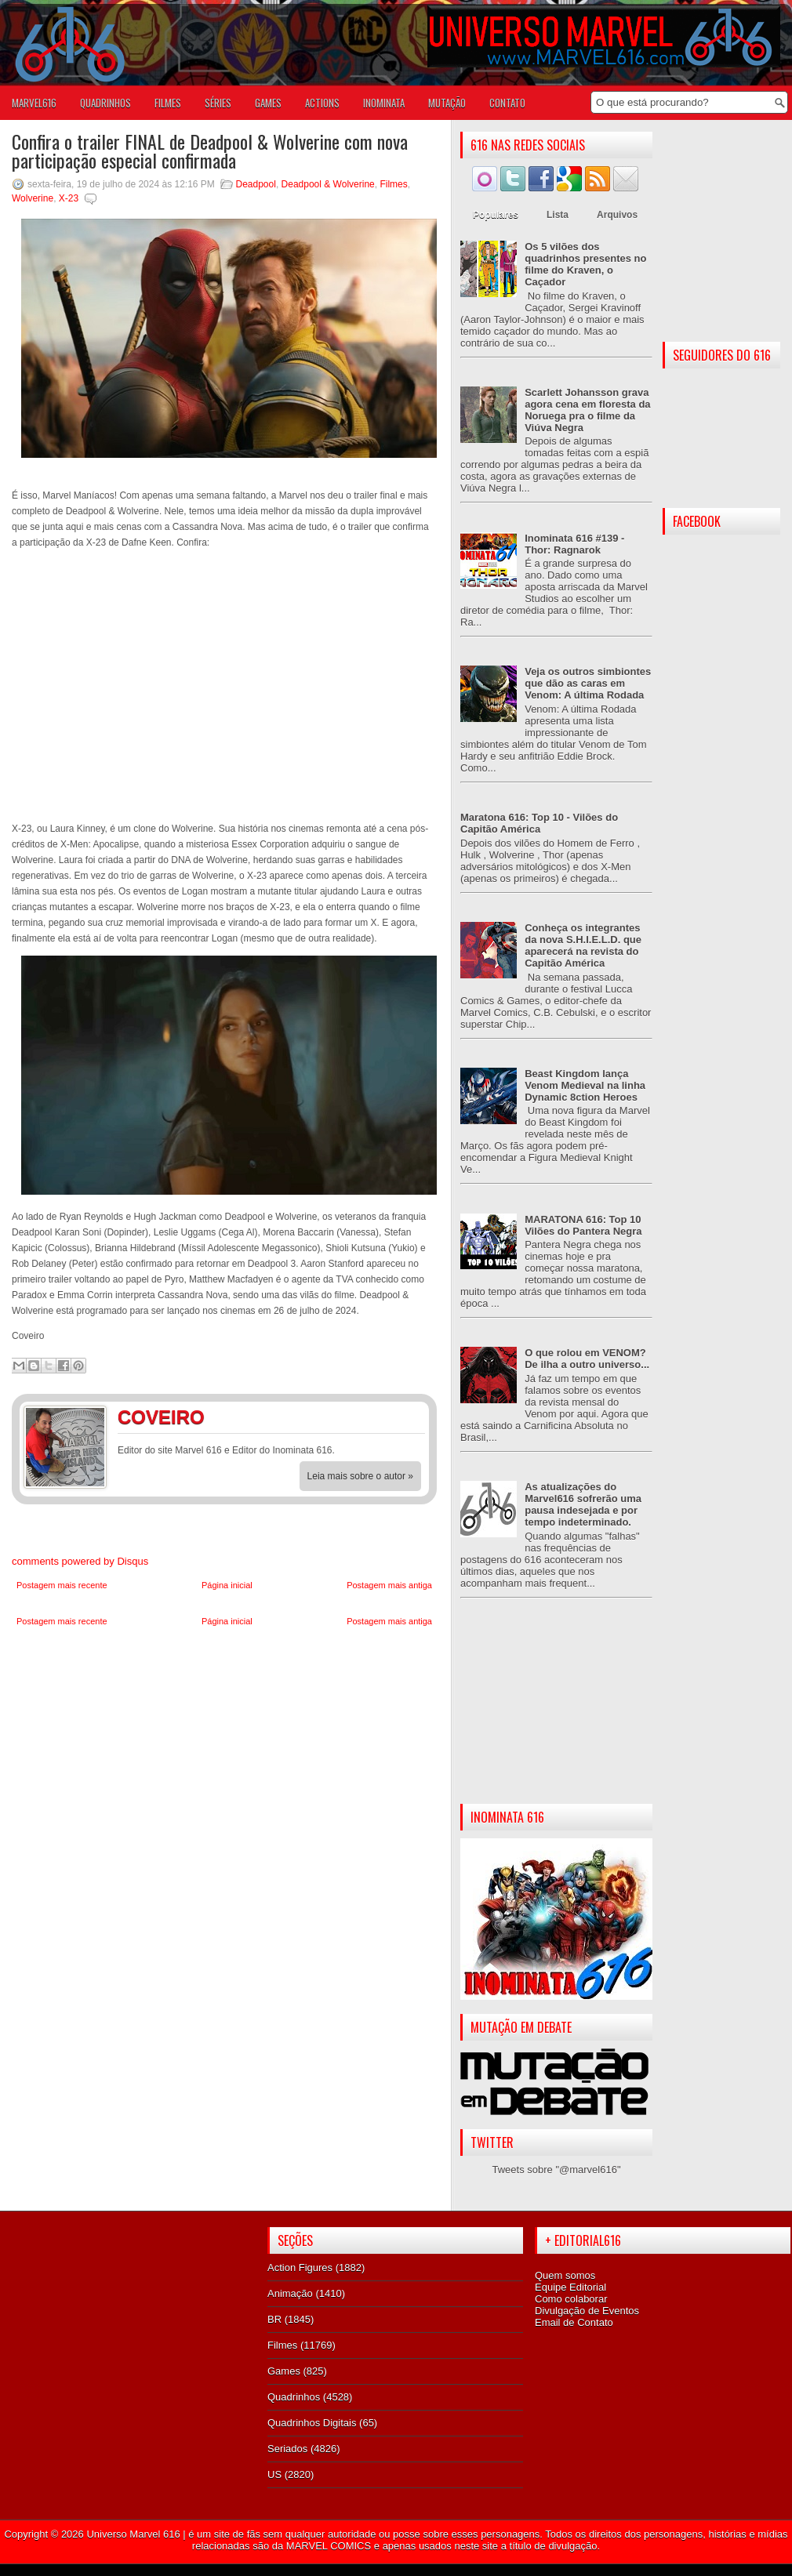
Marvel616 (34, 103)
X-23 (68, 198)
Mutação (447, 103)
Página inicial (227, 1585)
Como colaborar (571, 2299)
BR (274, 2319)
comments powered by (80, 1561)
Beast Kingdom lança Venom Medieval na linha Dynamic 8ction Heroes (585, 1085)
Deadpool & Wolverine (328, 184)
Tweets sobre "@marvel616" (556, 2169)
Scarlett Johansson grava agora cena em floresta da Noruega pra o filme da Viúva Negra (587, 410)
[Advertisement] (556, 1713)
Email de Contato (574, 2322)
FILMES (167, 103)
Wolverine (32, 198)
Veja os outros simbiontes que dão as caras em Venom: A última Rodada (588, 683)
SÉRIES (218, 103)
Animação (290, 2293)
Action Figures (299, 2267)
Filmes (393, 184)
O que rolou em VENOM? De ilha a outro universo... (587, 1358)
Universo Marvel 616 (133, 2534)
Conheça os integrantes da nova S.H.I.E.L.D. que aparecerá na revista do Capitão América (583, 945)
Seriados (287, 2448)
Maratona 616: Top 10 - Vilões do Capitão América (539, 823)
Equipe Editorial (570, 2287)
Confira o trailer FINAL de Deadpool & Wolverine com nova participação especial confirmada (210, 150)
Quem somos (565, 2275)
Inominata (384, 103)
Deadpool (256, 184)
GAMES (268, 103)
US (274, 2474)
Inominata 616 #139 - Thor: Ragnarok (574, 544)
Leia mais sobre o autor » (360, 1476)
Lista (558, 214)
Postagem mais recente (61, 1585)
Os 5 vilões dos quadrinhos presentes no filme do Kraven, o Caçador (585, 264)
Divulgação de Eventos (587, 2311)
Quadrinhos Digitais (311, 2423)
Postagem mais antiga (389, 1585)
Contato (507, 103)
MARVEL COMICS (328, 2546)
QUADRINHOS (105, 103)
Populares (495, 214)
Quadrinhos (293, 2397)
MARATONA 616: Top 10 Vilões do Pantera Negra (583, 1225)
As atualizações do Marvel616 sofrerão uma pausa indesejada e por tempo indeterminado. (583, 1504)
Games (283, 2371)
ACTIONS (322, 103)
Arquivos (617, 214)
